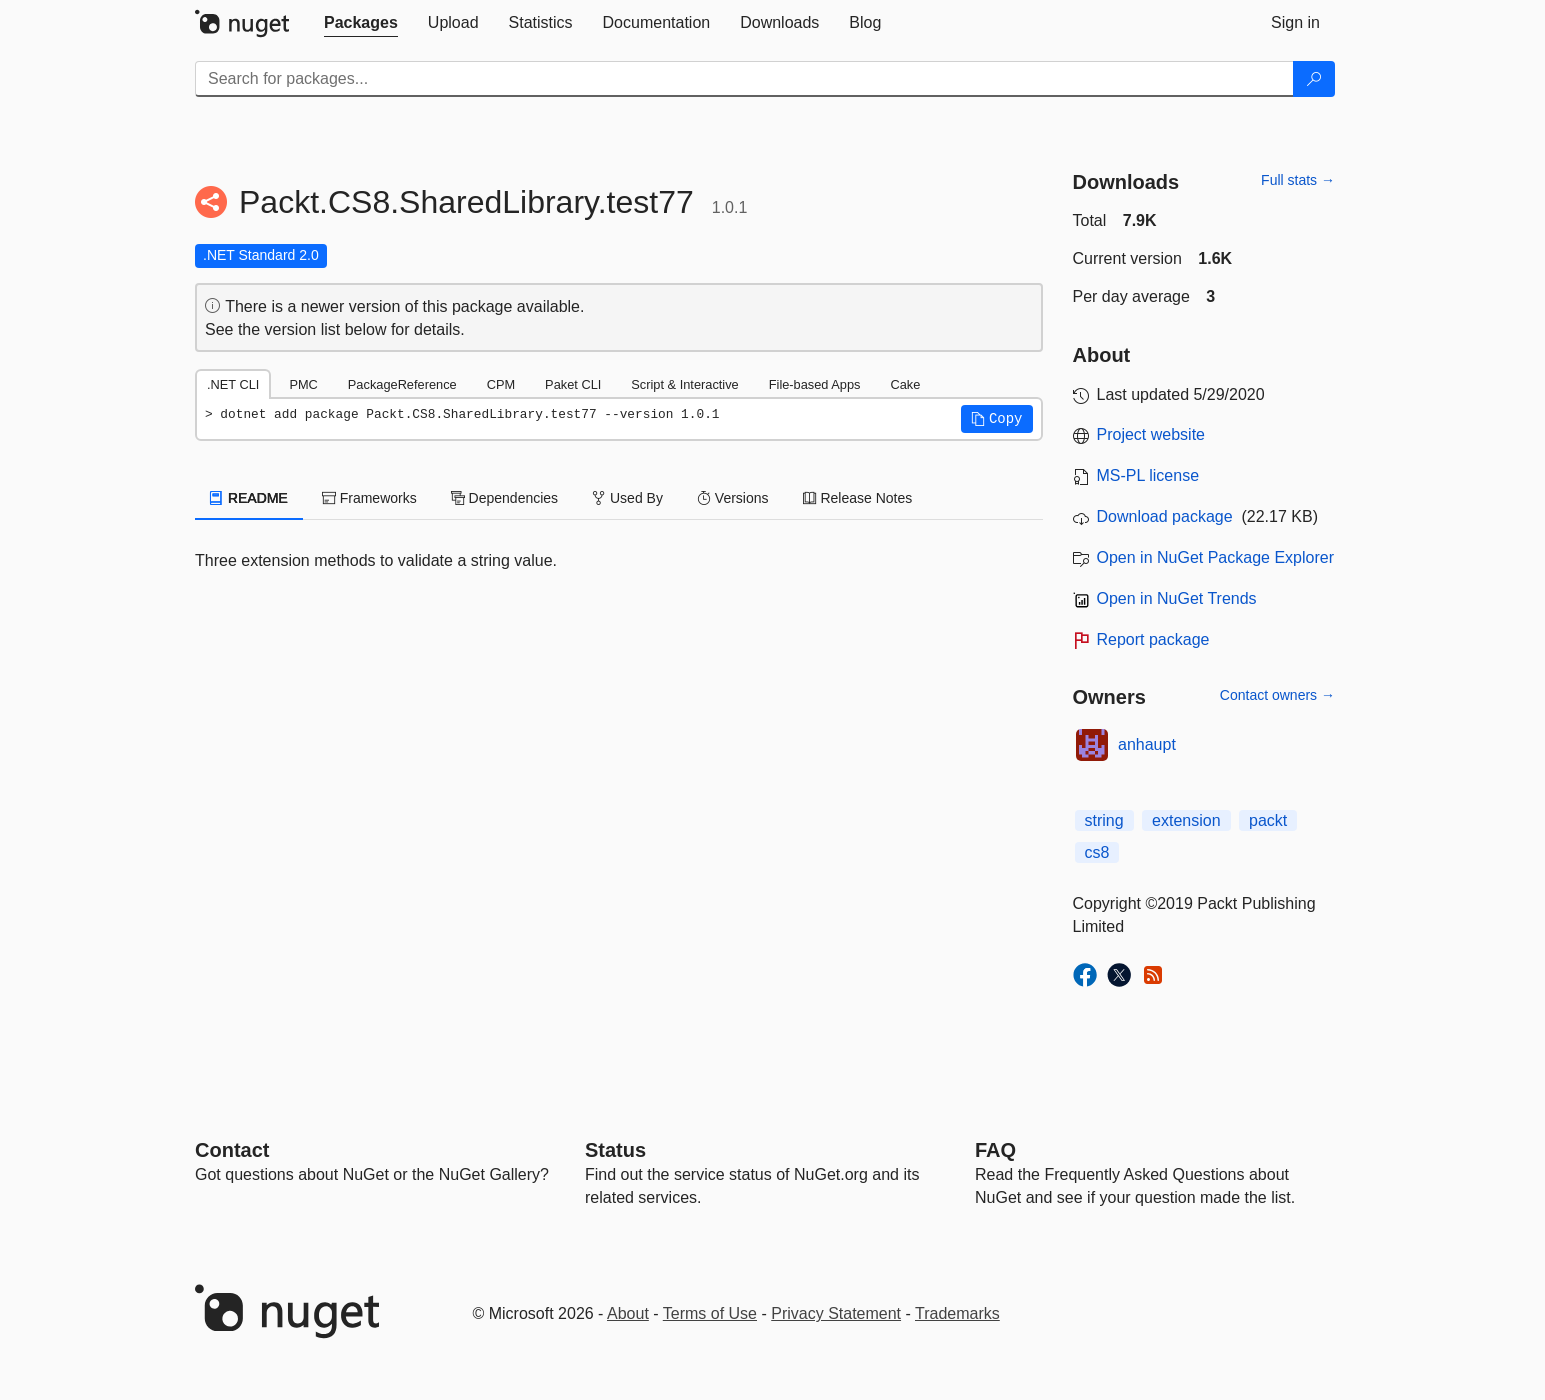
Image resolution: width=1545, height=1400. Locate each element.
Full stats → (1298, 180)
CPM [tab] (501, 384)
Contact (232, 1150)
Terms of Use (710, 1313)
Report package (1153, 639)
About (628, 1313)
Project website (1151, 434)
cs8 (1097, 852)
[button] (997, 419)
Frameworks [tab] (369, 498)
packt (1268, 820)
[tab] (361, 23)
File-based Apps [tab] (815, 384)
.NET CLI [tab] (233, 384)
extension (1186, 820)
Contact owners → (1277, 695)
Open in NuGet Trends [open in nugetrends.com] (1177, 598)
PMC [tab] (303, 384)
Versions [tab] (733, 498)
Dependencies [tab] (504, 498)
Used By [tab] (627, 498)
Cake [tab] (905, 384)
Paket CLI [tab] (573, 384)
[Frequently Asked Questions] (995, 1150)
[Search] (1314, 79)
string (1104, 820)
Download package (1165, 516)
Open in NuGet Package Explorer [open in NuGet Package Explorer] (1215, 557)
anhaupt (1147, 744)
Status (615, 1150)
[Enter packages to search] (744, 79)
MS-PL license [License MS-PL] (1148, 475)
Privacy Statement (836, 1313)
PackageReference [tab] (402, 384)
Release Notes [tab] (858, 498)
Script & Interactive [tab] (684, 384)
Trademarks (957, 1313)
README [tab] (249, 498)
